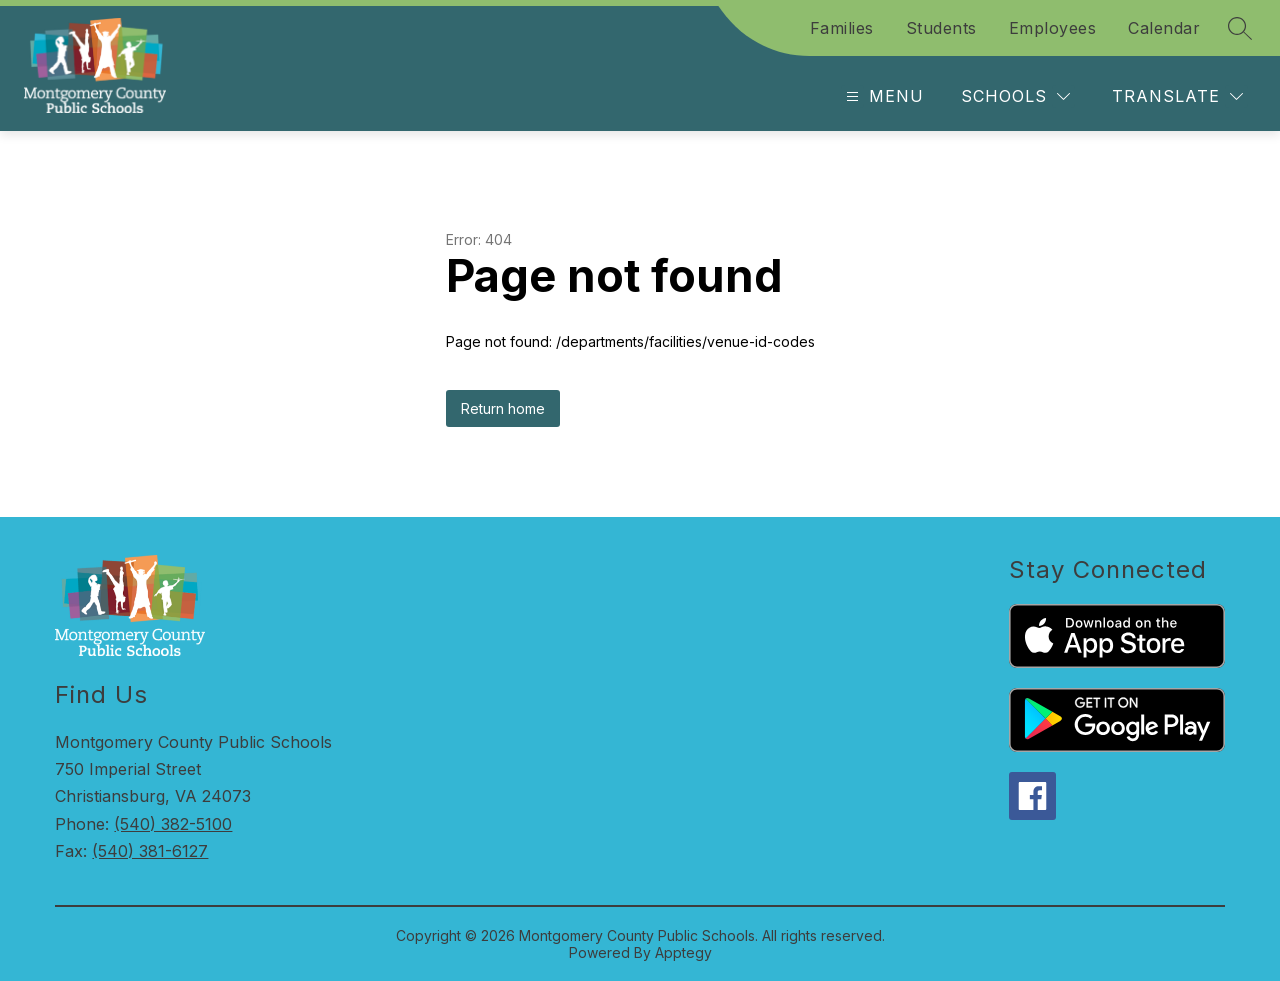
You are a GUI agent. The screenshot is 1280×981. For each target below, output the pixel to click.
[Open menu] (882, 96)
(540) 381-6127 (150, 851)
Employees (1053, 28)
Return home (503, 408)
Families (842, 28)
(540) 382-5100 (173, 824)
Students (941, 28)
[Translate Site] (1177, 96)
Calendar (1164, 28)
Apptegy (683, 952)
